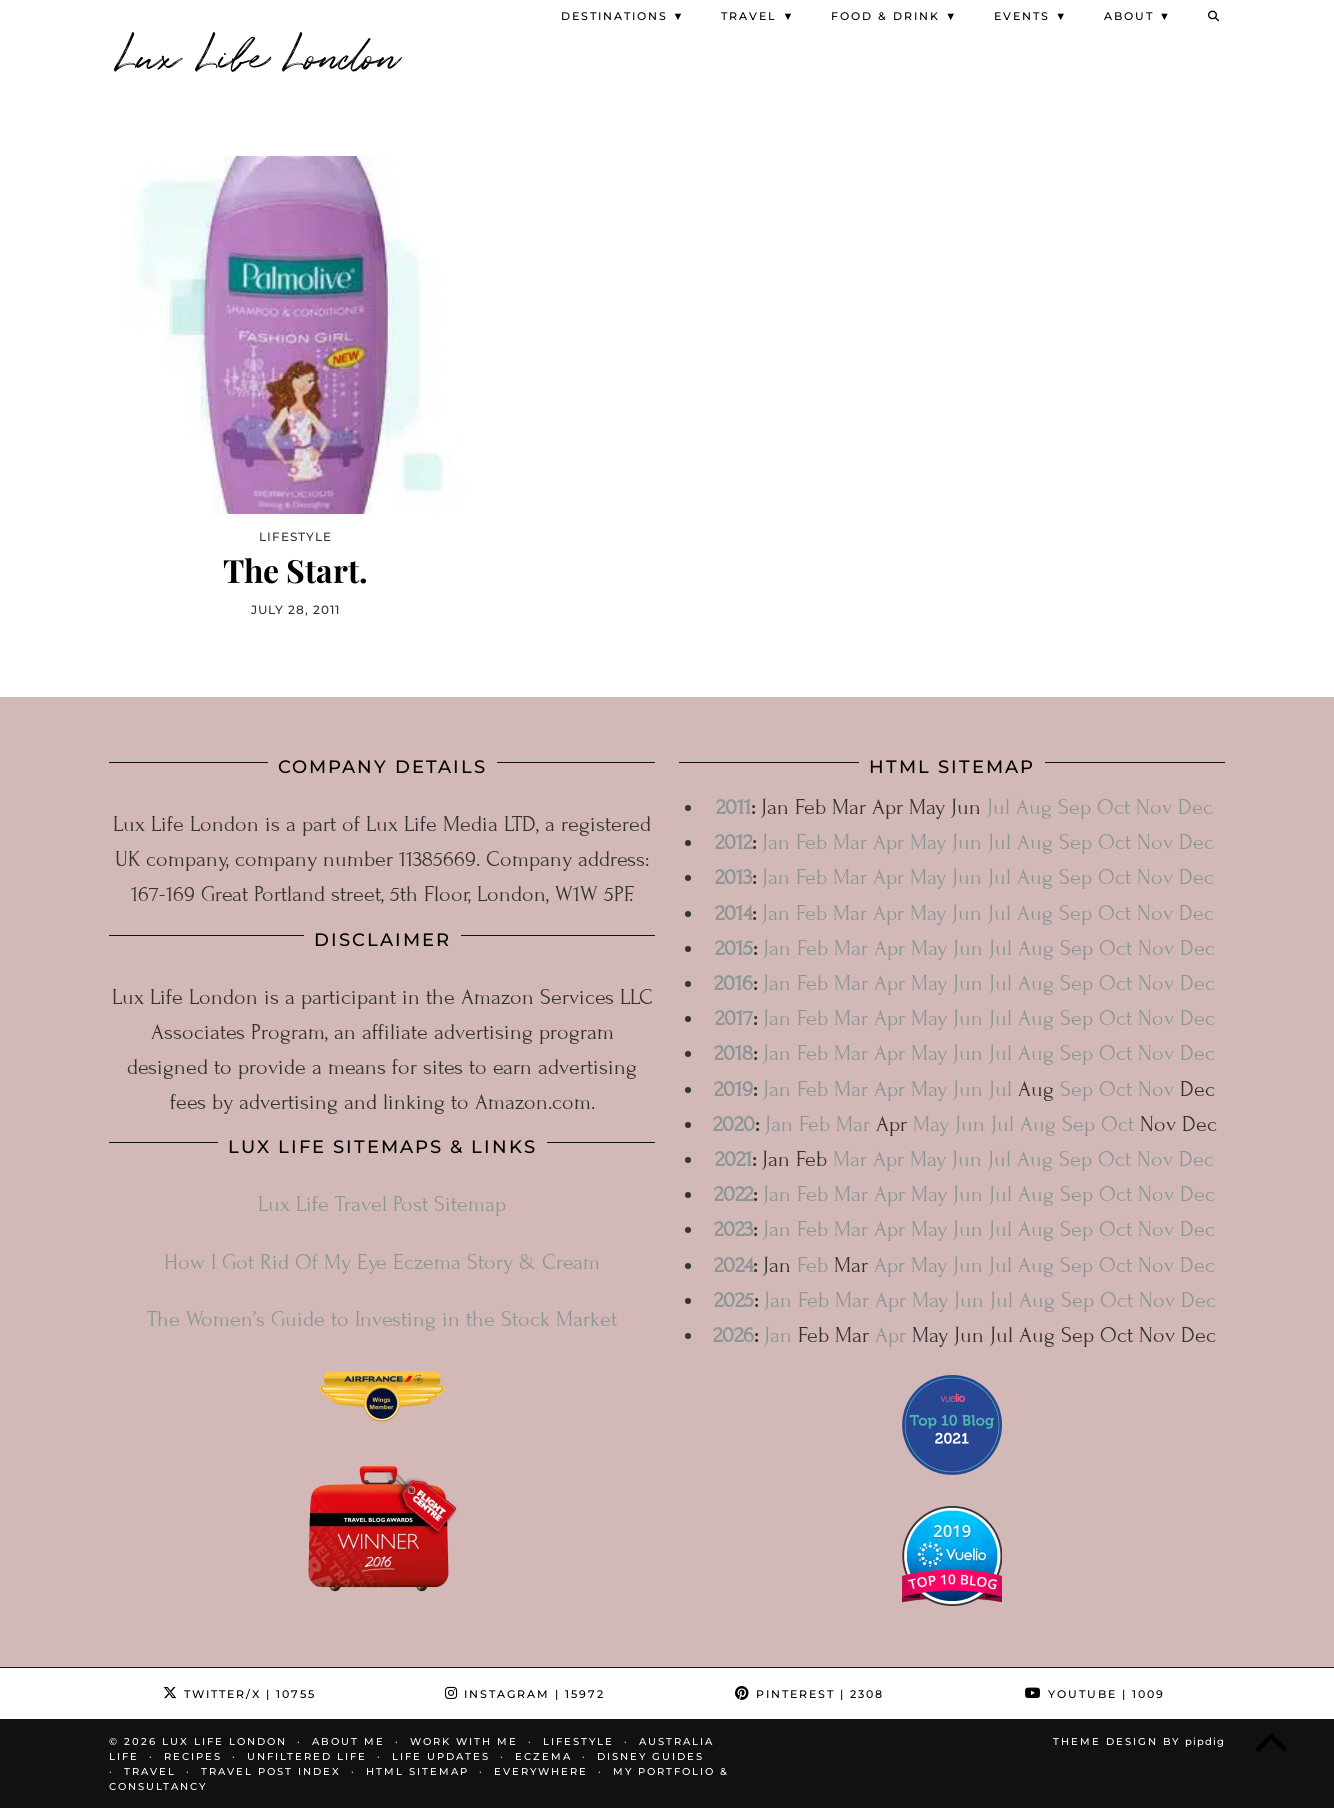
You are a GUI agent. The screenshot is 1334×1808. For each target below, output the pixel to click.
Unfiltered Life (307, 1755)
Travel (150, 1770)
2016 (733, 982)
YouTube (1095, 1693)
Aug (1034, 806)
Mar (850, 841)
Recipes (193, 1755)
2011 (733, 806)
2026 (733, 1334)
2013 (733, 876)
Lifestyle (578, 1740)
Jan (776, 841)
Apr (888, 841)
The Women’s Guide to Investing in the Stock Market (382, 1318)
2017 (734, 1017)
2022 (733, 1193)
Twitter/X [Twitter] (239, 1693)
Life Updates (441, 1755)
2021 (733, 1158)
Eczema (543, 1755)
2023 (733, 1228)
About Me (348, 1740)
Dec (1195, 806)
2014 (733, 912)
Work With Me (464, 1740)
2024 (733, 1263)
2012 (733, 841)
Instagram (525, 1693)
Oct (1113, 806)
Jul (998, 806)
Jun (967, 841)
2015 (734, 947)
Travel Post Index (271, 1770)
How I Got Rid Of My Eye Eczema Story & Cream (382, 1260)
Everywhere (541, 1770)
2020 (734, 1123)
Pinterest (809, 1693)
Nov (1154, 806)
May (928, 841)
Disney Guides (650, 1755)
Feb (811, 841)
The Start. (295, 568)
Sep (1074, 806)
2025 (734, 1299)
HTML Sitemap (417, 1770)
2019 (733, 1087)
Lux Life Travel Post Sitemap (382, 1203)
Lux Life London (259, 52)
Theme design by (1139, 1740)
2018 (733, 1052)
